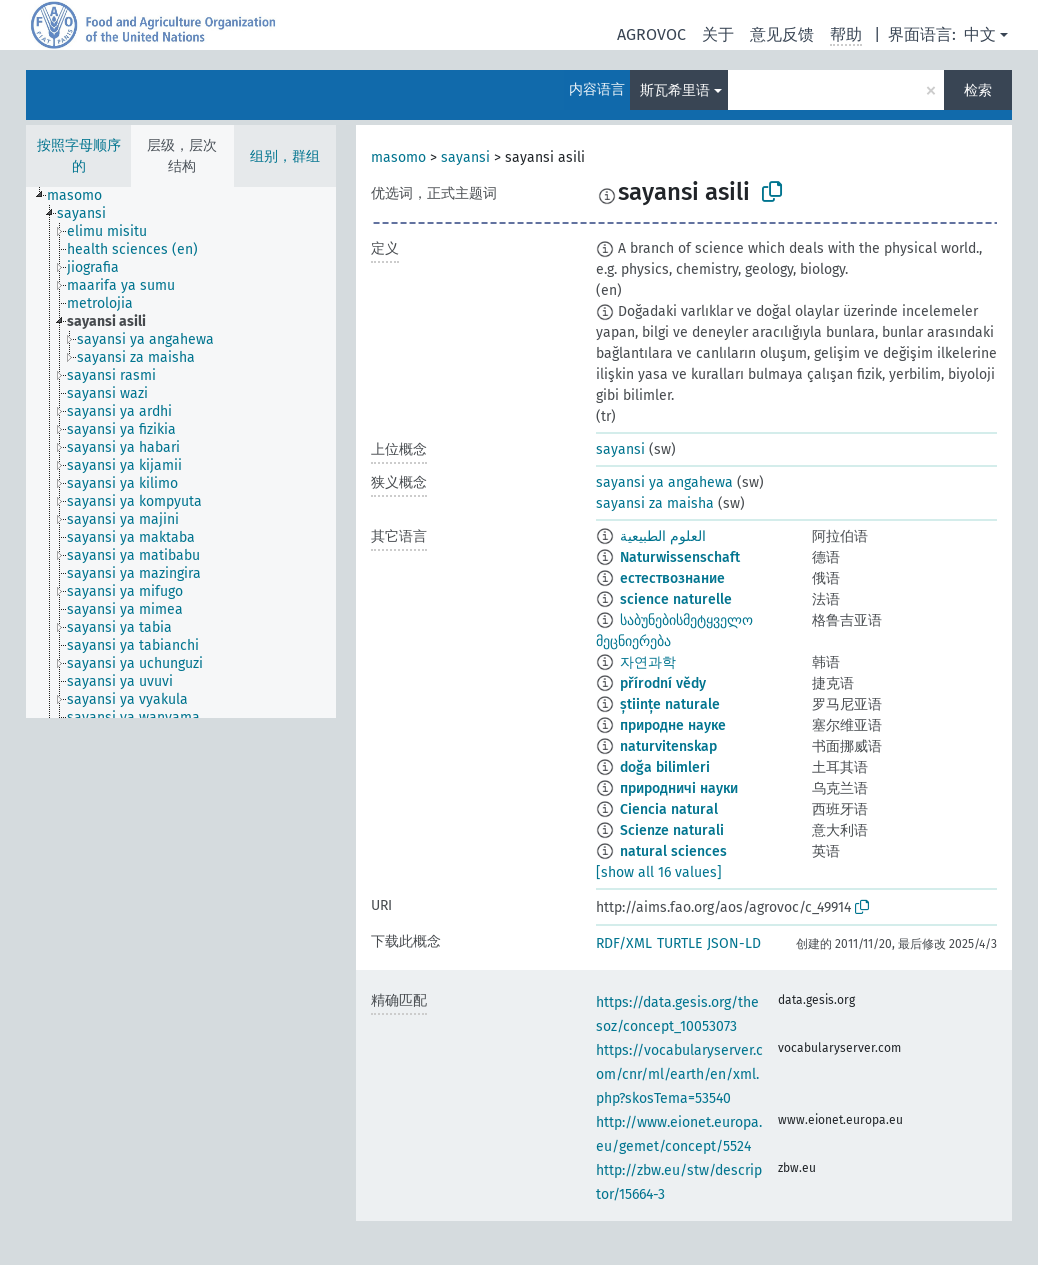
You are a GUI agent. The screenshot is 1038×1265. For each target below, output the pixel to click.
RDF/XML (624, 943)
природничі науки (679, 788)
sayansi (465, 157)
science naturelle (676, 599)
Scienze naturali (672, 830)
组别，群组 (285, 156)
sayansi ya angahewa (664, 482)
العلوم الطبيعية (663, 536)
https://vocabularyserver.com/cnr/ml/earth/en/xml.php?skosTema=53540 (679, 1074)
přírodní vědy (663, 683)
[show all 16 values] (659, 872)
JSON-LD (734, 943)
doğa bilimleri (665, 767)
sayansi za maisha (655, 503)
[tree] (181, 452)
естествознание (672, 578)
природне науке (673, 725)
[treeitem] (83, 196)
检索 (978, 90)
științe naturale (670, 704)
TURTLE (679, 943)
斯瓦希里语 (675, 90)
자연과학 (648, 662)
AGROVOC (651, 34)
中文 (980, 34)
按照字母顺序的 (79, 156)
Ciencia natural (669, 809)
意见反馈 (782, 34)
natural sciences (673, 851)
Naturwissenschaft (680, 557)
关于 (718, 34)
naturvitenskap (668, 746)
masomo (398, 157)
